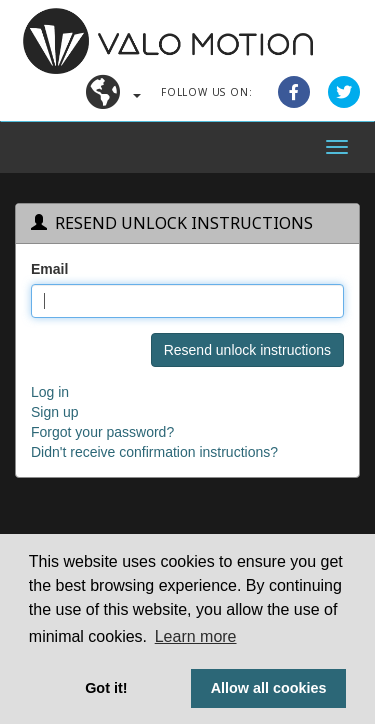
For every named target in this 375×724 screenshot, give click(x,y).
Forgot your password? (102, 432)
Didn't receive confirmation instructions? (154, 452)
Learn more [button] (196, 636)
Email (49, 269)
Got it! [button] (106, 688)
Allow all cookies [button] (269, 688)
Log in (50, 392)
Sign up (54, 412)
